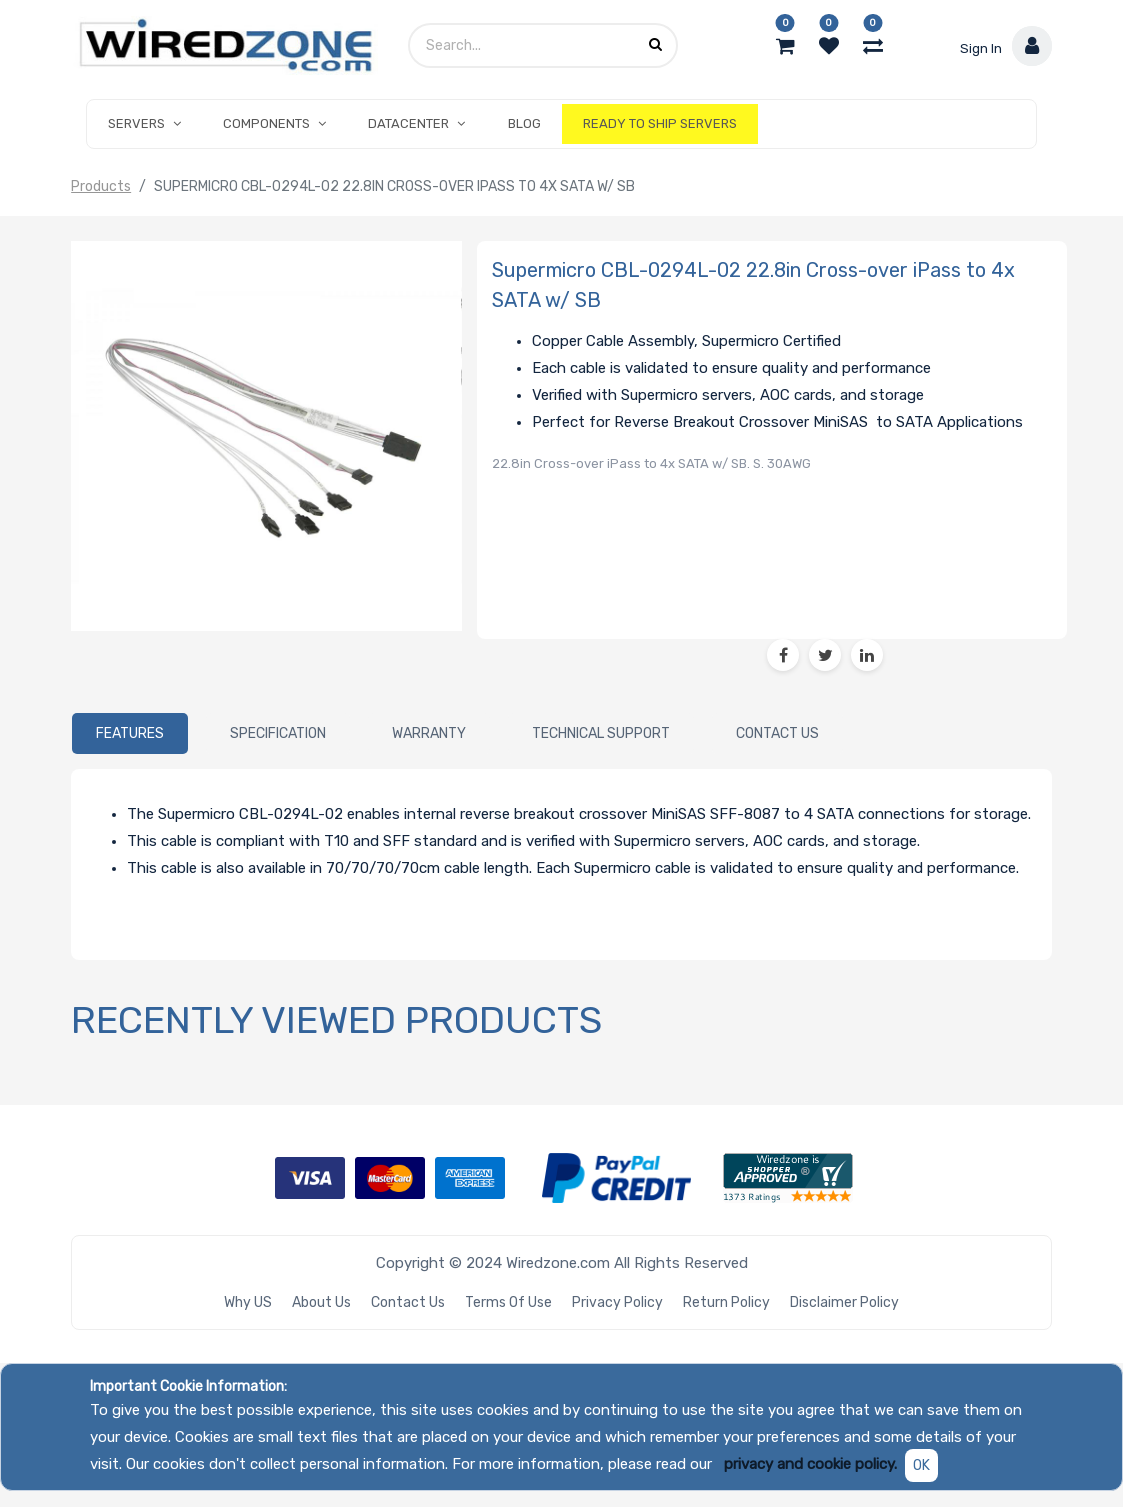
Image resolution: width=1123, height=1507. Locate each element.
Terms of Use (508, 1302)
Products (101, 186)
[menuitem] (524, 124)
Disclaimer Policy (844, 1302)
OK (921, 1465)
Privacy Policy (617, 1302)
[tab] (130, 733)
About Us (321, 1302)
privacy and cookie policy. (810, 1464)
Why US (248, 1302)
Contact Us (408, 1302)
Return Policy (726, 1302)
